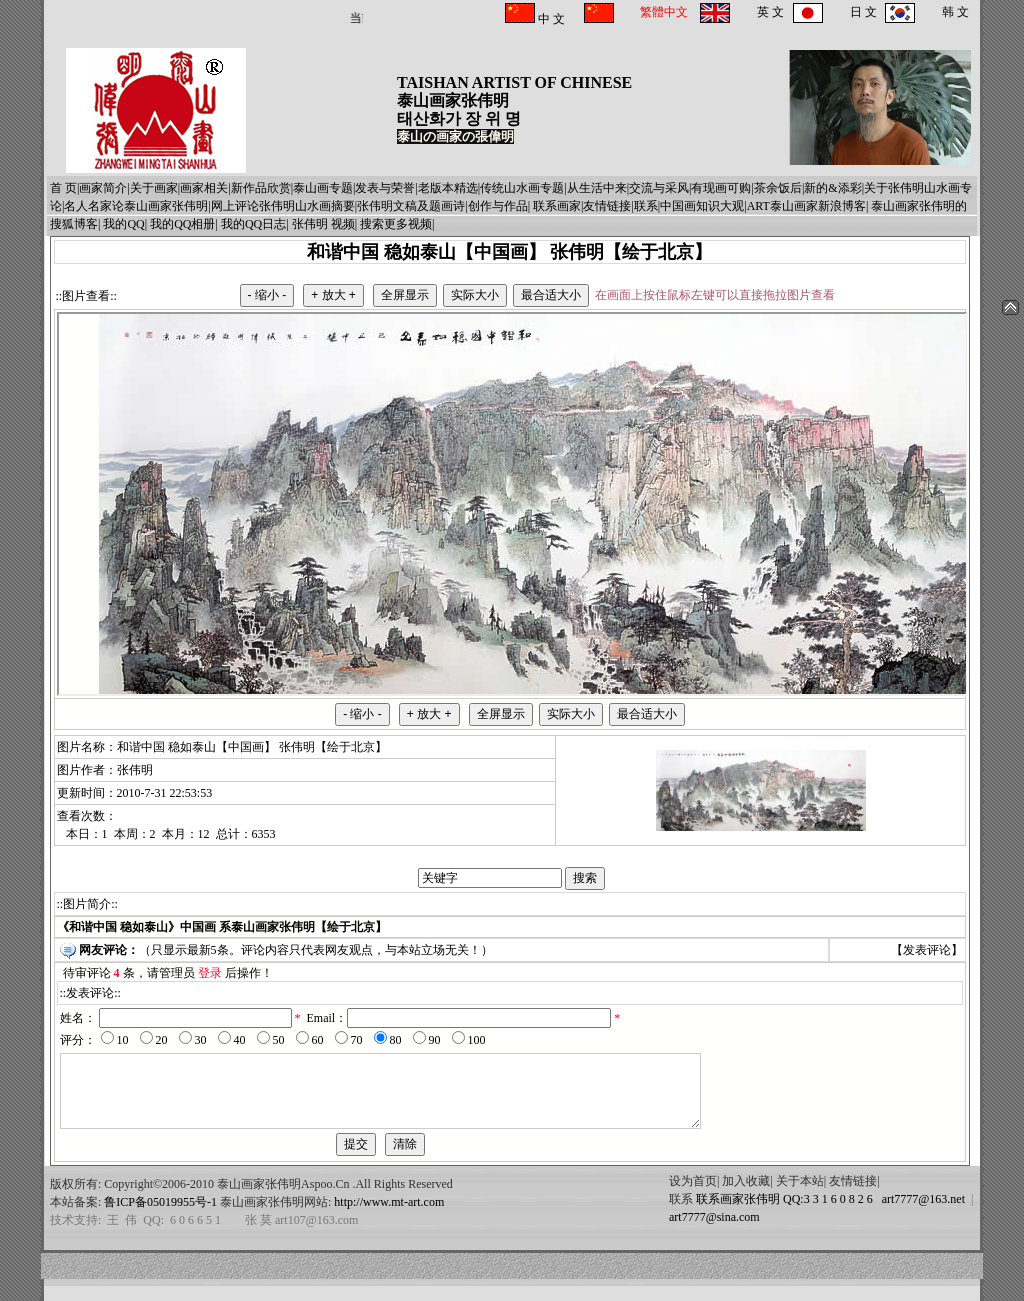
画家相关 (204, 188)
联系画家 (557, 206)
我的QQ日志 (253, 224)
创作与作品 (498, 206)
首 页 (63, 188)
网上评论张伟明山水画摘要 (283, 206)
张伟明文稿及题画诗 (411, 206)
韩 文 (955, 12)
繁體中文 (664, 12)
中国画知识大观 (702, 206)
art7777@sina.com (714, 1232)
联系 (646, 206)
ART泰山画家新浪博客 (806, 206)
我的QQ (123, 224)
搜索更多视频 (396, 224)
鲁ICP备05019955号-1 (160, 1217)
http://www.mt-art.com (389, 1217)
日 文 (863, 12)
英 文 (770, 12)
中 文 (550, 19)
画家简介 (103, 188)
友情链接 (607, 206)
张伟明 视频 (323, 224)
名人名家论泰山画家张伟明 (136, 206)
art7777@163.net (920, 1214)
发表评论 (927, 950)
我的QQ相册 (182, 224)
